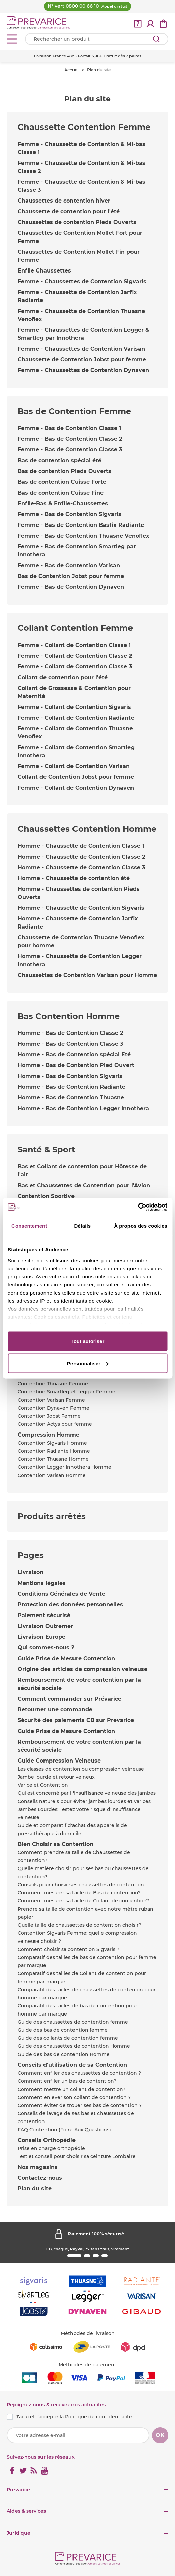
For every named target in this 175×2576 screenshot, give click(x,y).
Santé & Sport (46, 1149)
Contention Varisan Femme (51, 1400)
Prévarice (18, 2490)
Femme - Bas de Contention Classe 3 (70, 449)
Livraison (30, 1572)
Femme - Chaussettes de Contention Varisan (81, 349)
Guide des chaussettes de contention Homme (74, 2046)
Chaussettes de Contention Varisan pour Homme (87, 975)
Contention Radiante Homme (54, 1451)
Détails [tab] (82, 1226)
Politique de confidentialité (98, 2417)
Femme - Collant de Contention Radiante (76, 718)
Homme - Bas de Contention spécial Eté (74, 1054)
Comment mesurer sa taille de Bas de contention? (79, 1893)
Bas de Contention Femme (74, 411)
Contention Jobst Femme (49, 1416)
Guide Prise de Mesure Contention (66, 1658)
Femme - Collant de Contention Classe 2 (75, 656)
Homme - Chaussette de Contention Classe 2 (81, 857)
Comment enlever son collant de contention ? (74, 2097)
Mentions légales (42, 1583)
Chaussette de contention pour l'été (69, 211)
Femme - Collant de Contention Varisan (74, 766)
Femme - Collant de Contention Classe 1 (74, 645)
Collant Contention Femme (75, 628)
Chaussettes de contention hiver (64, 200)
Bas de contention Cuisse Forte (62, 482)
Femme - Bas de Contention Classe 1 (69, 428)
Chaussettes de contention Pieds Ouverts (77, 222)
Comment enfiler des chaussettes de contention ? (79, 2073)
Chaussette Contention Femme (84, 127)
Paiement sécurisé (44, 1615)
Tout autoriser (88, 1341)
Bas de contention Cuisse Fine (61, 492)
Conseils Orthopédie (47, 2140)
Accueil (71, 69)
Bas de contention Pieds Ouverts (64, 471)
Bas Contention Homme (69, 1016)
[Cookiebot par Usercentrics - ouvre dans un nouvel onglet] (137, 1207)
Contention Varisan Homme (52, 1475)
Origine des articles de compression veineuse (82, 1669)
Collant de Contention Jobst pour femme (76, 777)
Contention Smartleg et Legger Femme (66, 1392)
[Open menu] (12, 39)
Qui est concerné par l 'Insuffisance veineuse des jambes (87, 1793)
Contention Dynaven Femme (53, 1408)
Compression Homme (48, 1434)
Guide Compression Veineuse (59, 1760)
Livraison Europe (41, 1637)
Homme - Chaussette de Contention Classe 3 (81, 867)
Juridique (18, 2533)
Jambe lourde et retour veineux (56, 1777)
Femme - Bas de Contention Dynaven (71, 587)
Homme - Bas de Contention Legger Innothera (83, 1108)
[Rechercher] (156, 39)
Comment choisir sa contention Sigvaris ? (68, 1949)
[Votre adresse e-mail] (78, 2435)
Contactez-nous (40, 2178)
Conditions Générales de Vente (61, 1594)
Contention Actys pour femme (55, 1424)
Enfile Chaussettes (44, 270)
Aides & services (26, 2511)
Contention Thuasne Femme (53, 1384)
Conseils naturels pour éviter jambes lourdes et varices (84, 1801)
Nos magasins (38, 2167)
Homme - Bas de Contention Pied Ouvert (76, 1065)
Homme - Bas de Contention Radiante (71, 1087)
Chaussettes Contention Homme (87, 829)
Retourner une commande (55, 1709)
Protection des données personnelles (70, 1604)
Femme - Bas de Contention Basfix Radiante (81, 525)
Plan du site (35, 2188)
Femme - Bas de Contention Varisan (69, 565)
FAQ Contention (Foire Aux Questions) (64, 2130)
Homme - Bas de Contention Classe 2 (70, 1033)
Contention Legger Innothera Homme (64, 1467)
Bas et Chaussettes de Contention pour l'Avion (84, 1185)
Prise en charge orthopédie (51, 2148)
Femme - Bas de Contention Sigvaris (69, 514)
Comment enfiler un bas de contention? (67, 2081)
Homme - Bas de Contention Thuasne (71, 1097)
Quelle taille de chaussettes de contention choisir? (79, 1925)
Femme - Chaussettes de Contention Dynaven (83, 370)
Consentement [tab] (29, 1226)
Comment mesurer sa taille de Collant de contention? (83, 1901)
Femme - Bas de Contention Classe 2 (70, 439)
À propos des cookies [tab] (140, 1226)
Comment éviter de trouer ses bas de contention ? (80, 2105)
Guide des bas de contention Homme (64, 2054)
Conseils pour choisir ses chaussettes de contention (81, 1885)
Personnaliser (88, 1363)
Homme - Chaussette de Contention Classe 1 (81, 846)
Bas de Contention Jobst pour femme (71, 576)
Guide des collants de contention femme (68, 2038)
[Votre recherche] (96, 39)
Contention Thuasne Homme (53, 1459)
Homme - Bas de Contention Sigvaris (70, 1076)
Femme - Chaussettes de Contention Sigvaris (82, 281)
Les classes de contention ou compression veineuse (81, 1769)
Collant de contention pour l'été (63, 677)
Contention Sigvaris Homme (52, 1443)
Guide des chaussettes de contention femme (73, 2022)
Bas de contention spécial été (59, 460)
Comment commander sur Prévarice (69, 1699)
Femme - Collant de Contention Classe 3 (75, 666)
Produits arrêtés (52, 1516)
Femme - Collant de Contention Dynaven (76, 788)
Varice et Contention (43, 1785)
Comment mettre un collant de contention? (71, 2089)
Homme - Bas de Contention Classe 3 (70, 1044)
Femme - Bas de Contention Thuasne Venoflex (83, 536)
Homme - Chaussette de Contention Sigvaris (81, 908)
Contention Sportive (46, 1196)
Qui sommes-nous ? (46, 1647)
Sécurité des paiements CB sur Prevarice (76, 1720)
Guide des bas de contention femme (63, 2030)
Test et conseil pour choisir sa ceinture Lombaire (77, 2156)
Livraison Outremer (45, 1626)
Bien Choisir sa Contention (55, 1844)
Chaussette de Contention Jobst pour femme (82, 359)
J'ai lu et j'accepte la (74, 2417)
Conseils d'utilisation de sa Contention (72, 2065)
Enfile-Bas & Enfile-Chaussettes (63, 503)
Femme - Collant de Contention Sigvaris (74, 707)
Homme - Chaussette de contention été (74, 878)
